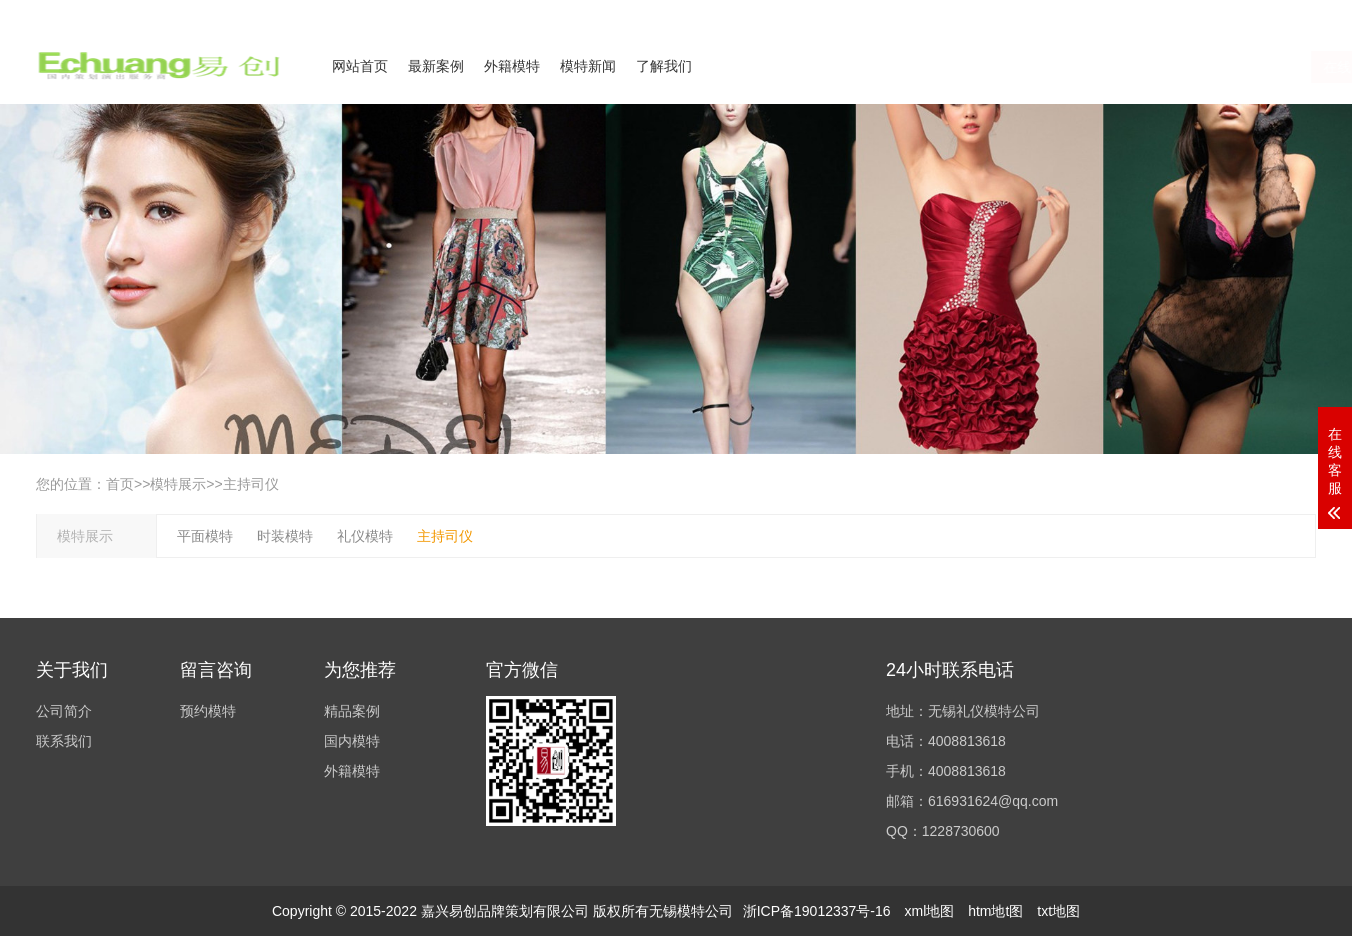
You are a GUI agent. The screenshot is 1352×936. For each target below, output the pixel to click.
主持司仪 (251, 484)
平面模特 (205, 536)
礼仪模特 (365, 536)
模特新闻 (588, 66)
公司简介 (1120, 13)
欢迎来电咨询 (1280, 13)
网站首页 (360, 66)
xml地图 (929, 911)
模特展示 (178, 484)
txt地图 (1058, 911)
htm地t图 (995, 911)
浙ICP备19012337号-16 (817, 911)
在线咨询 (1119, 67)
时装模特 (285, 536)
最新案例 (436, 66)
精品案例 (352, 711)
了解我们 (664, 66)
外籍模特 (512, 66)
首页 (120, 484)
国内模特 (352, 741)
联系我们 (1194, 13)
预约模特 (208, 711)
